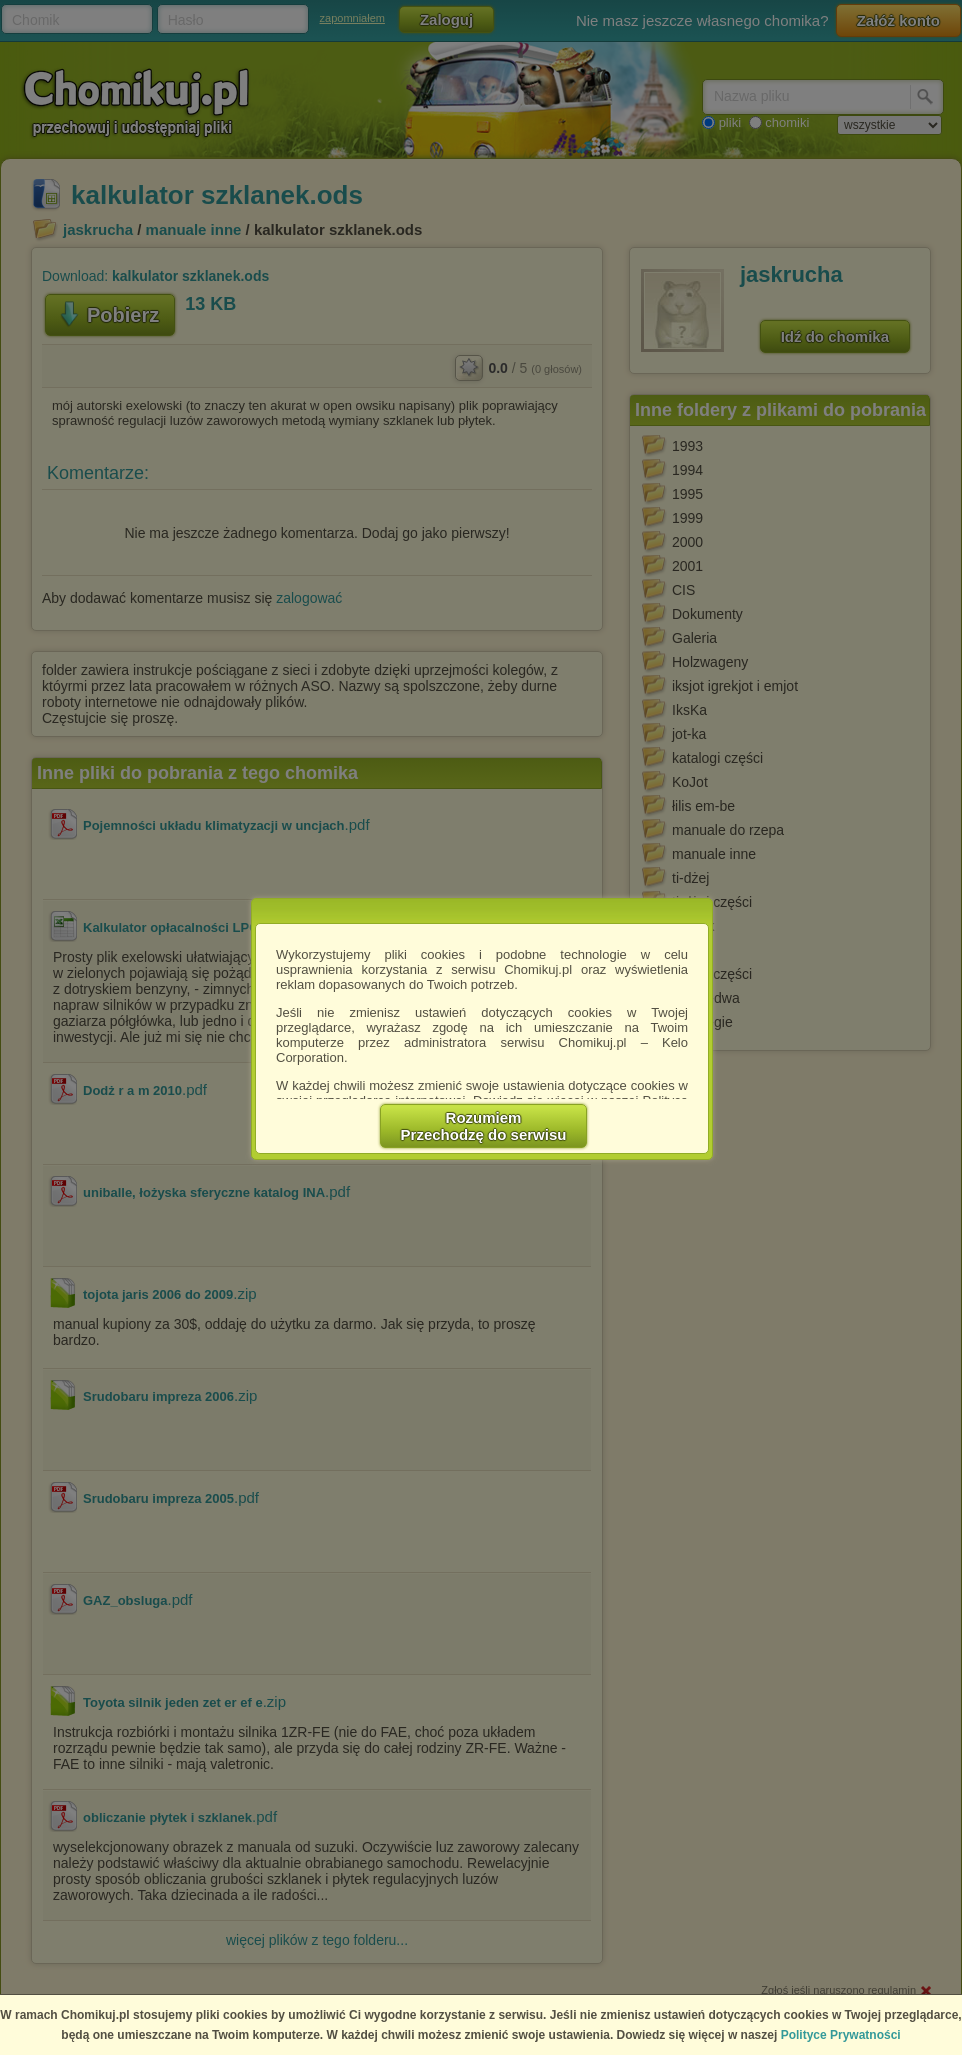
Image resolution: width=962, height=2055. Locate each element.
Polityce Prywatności (841, 2035)
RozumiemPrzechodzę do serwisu (484, 1126)
